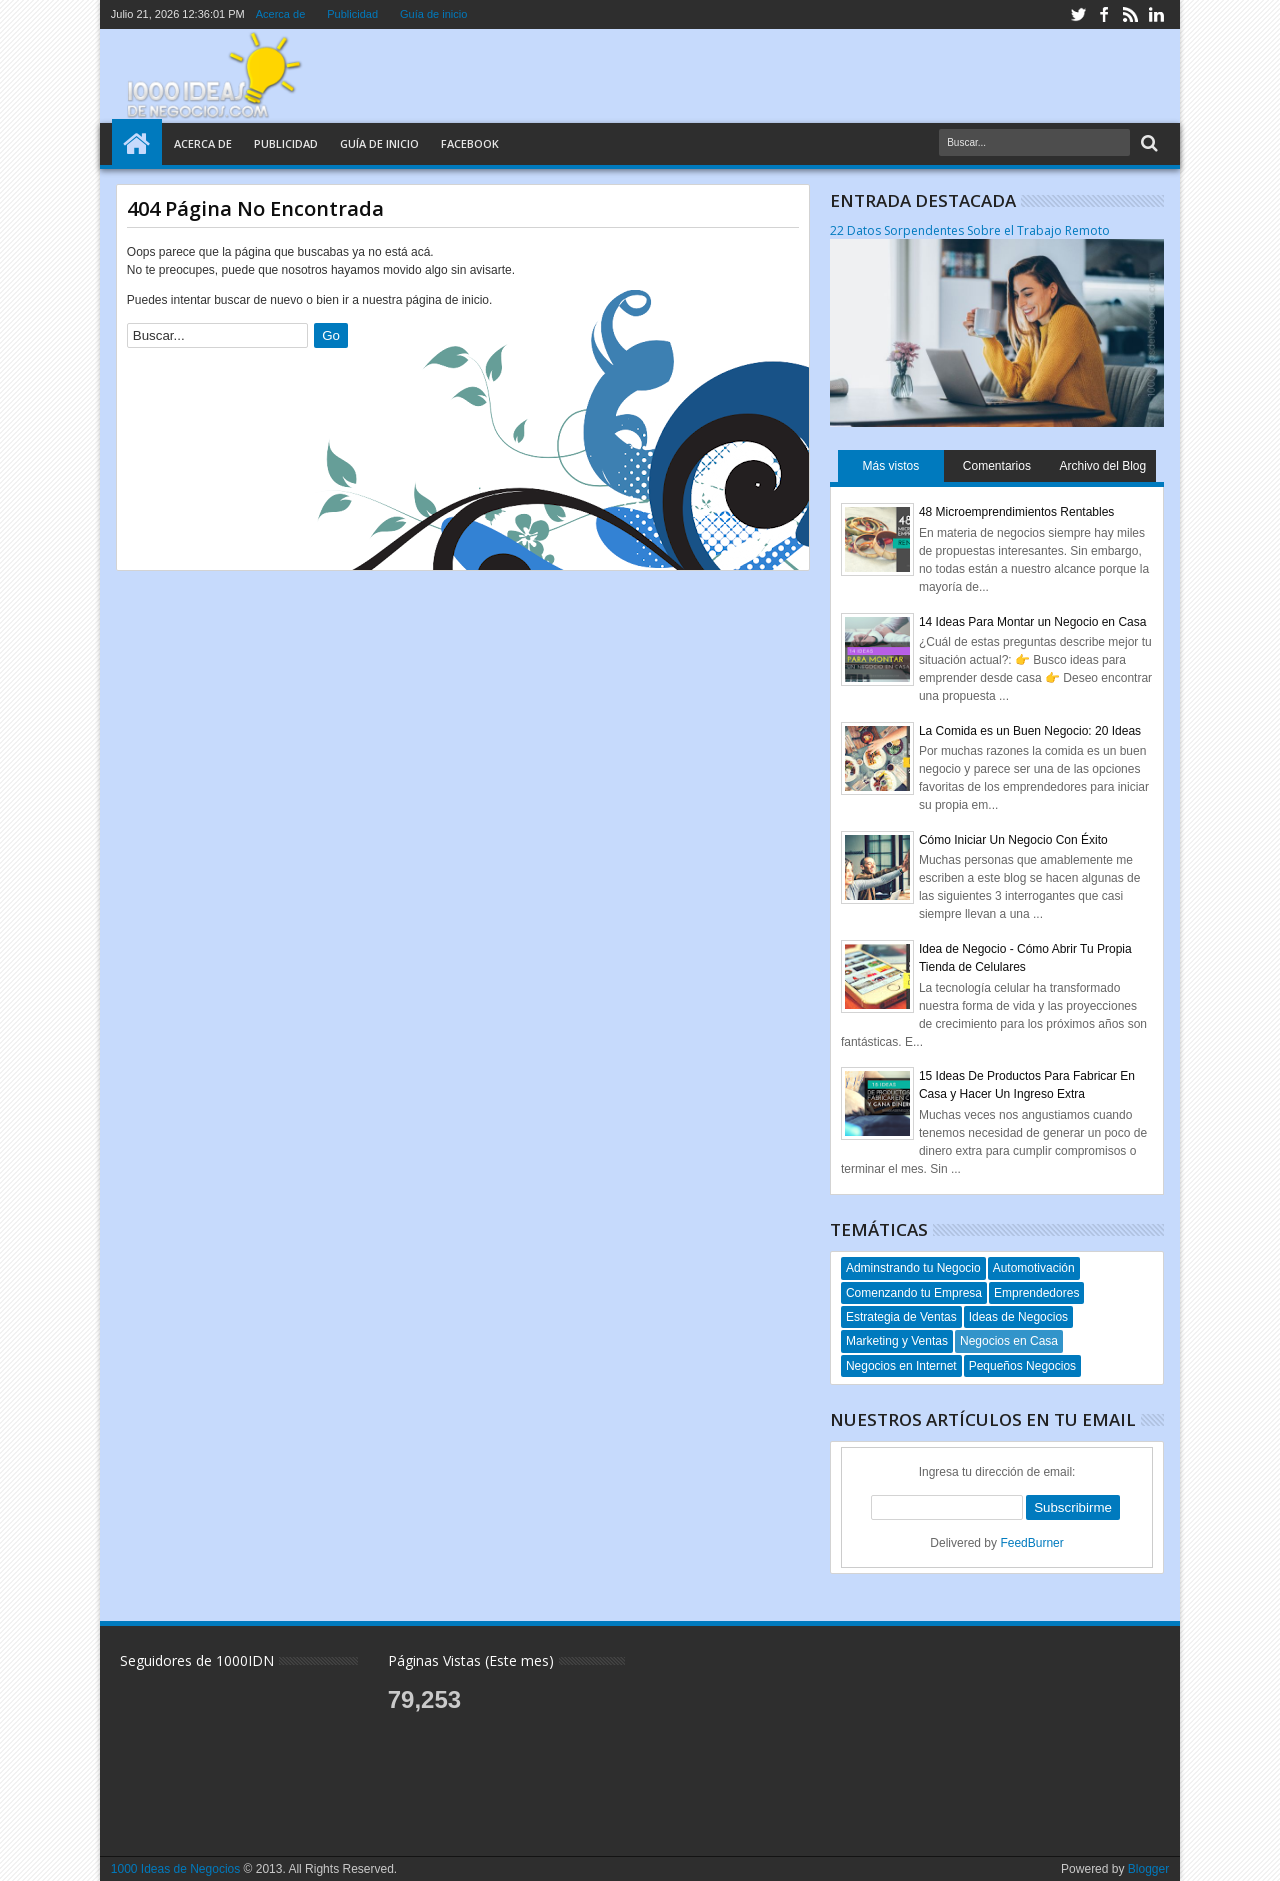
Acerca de (281, 14)
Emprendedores (1036, 1293)
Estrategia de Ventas (901, 1317)
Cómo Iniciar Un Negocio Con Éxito (1013, 840)
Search (1147, 143)
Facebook (470, 143)
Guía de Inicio (379, 143)
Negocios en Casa (1009, 1341)
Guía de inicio (433, 14)
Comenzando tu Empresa (914, 1293)
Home (137, 144)
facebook (1104, 14)
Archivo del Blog (1102, 466)
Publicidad (352, 14)
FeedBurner (1031, 1543)
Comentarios (997, 466)
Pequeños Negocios (1022, 1366)
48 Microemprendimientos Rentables (1016, 512)
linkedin (1156, 14)
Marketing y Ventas (897, 1341)
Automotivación (1034, 1268)
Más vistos (891, 466)
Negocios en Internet (901, 1366)
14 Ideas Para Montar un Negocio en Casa (1032, 622)
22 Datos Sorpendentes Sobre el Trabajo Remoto (970, 230)
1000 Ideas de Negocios (175, 1869)
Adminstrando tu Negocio (913, 1268)
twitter (1078, 14)
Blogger (1148, 1869)
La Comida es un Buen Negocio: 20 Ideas (1030, 731)
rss (1130, 14)
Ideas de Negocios (1018, 1317)
